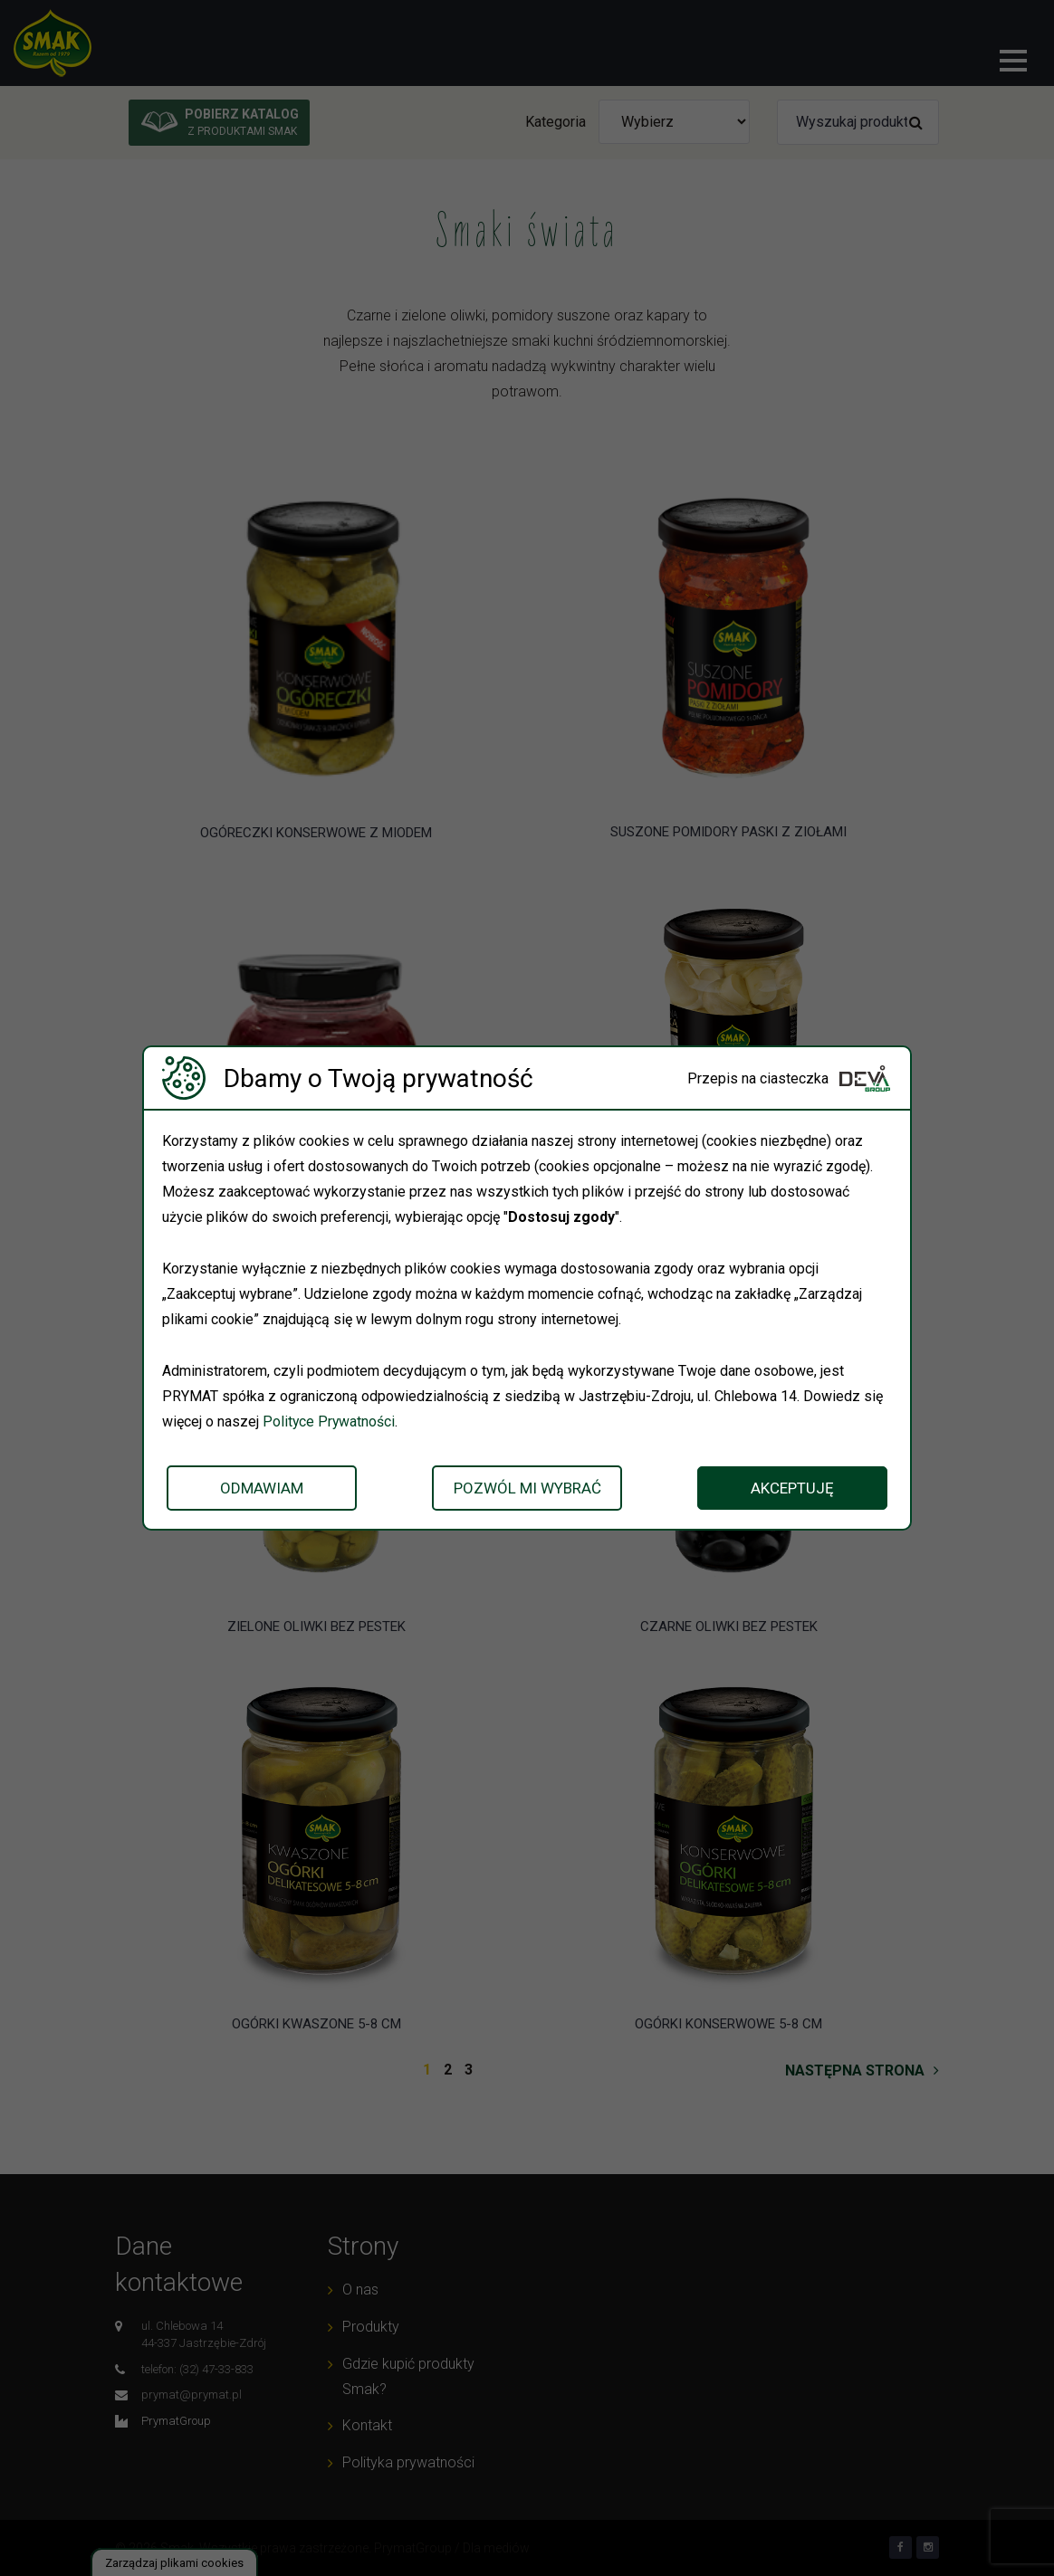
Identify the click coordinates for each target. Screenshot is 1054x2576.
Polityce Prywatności (330, 1421)
